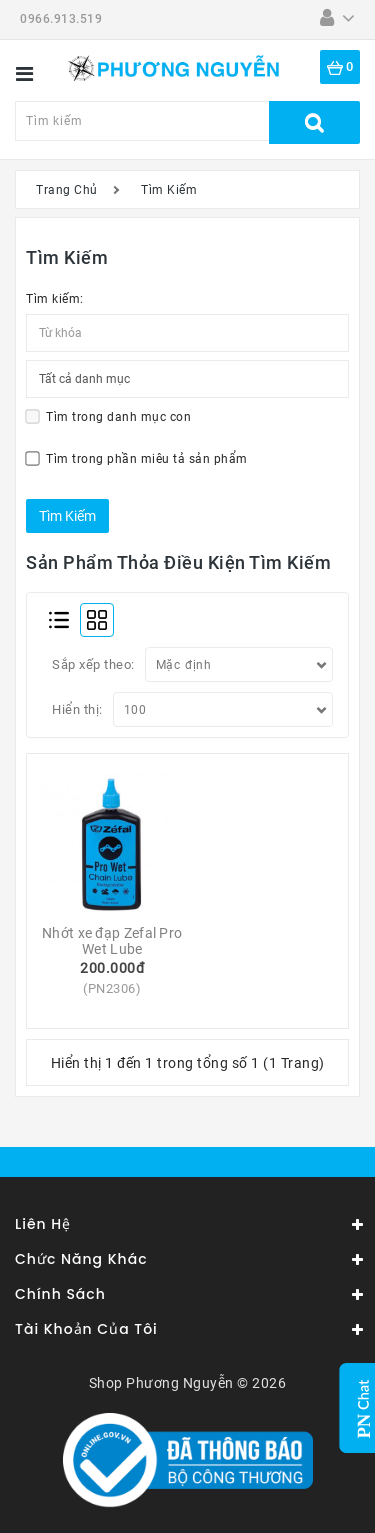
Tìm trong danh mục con (108, 417)
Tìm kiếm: (55, 299)
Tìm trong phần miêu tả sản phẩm (136, 458)
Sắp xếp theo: (93, 664)
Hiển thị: (77, 709)
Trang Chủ (67, 190)
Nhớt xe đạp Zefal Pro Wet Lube (114, 941)
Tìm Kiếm (169, 190)
